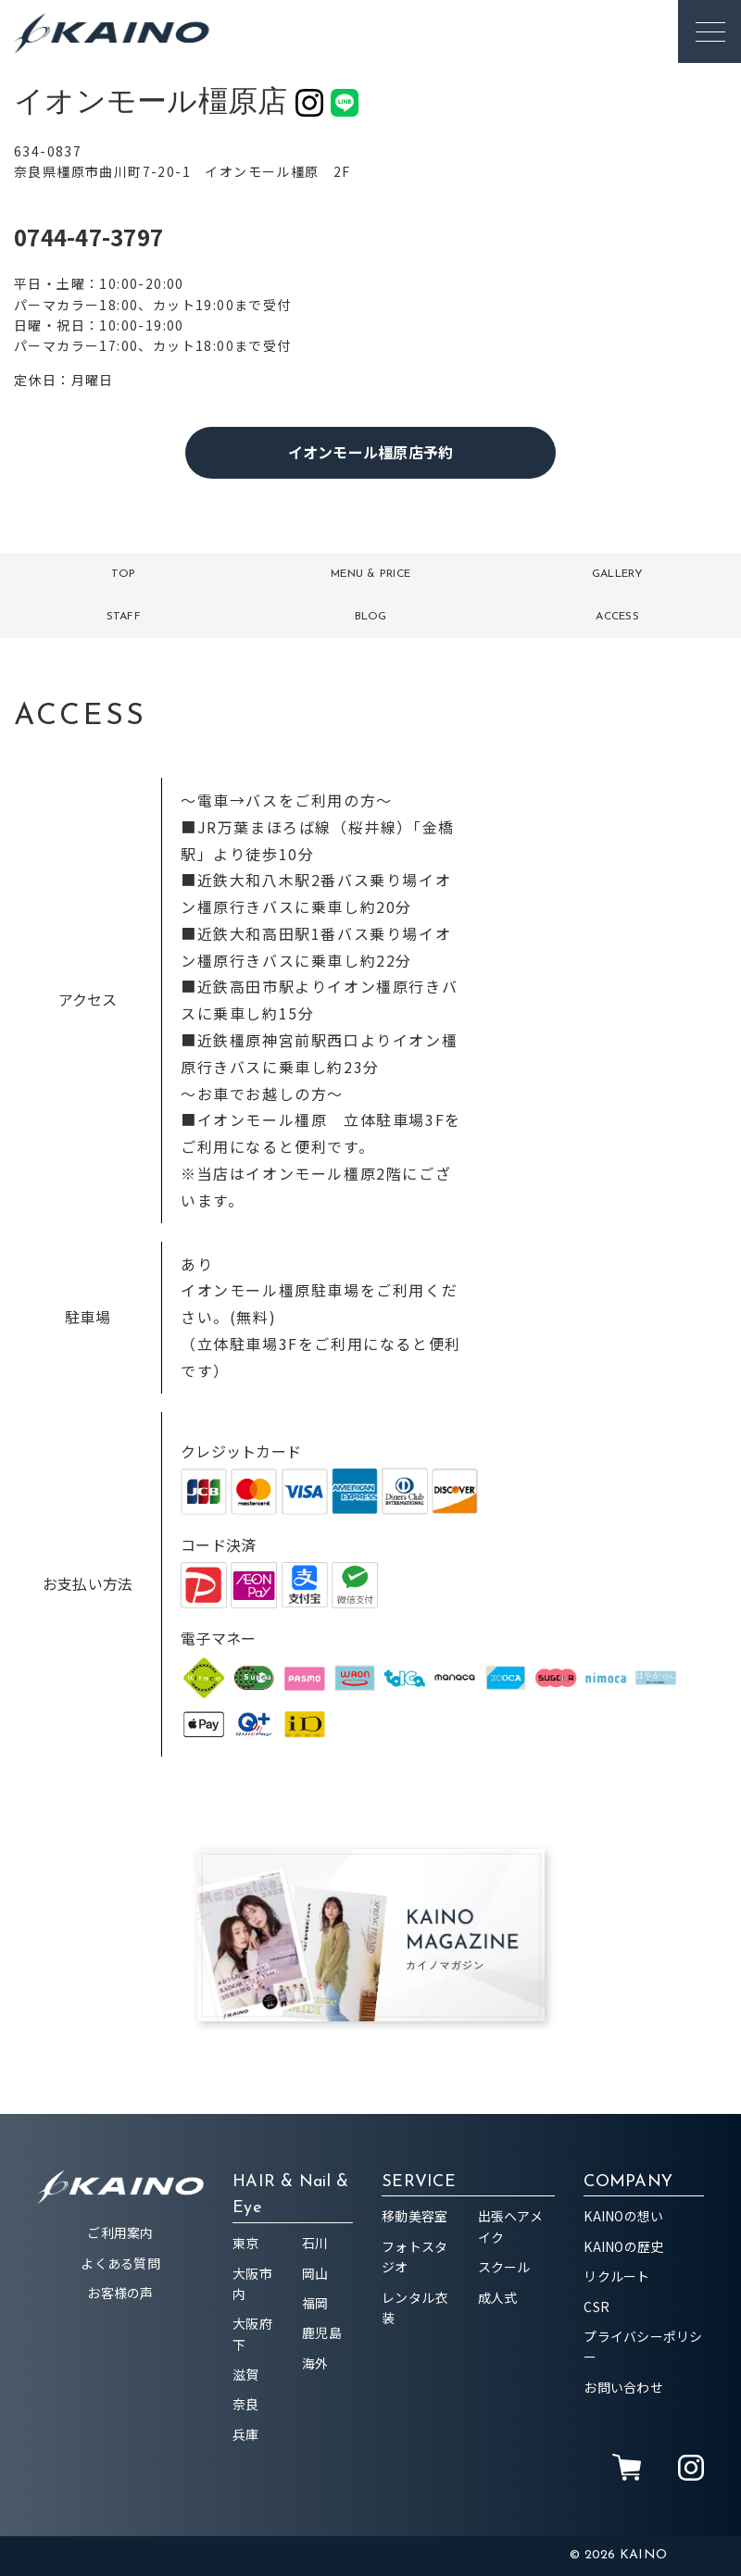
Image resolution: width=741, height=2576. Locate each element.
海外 (315, 2363)
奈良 (245, 2404)
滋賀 (245, 2374)
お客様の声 (120, 2292)
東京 (245, 2242)
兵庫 (245, 2434)
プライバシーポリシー (643, 2346)
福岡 (315, 2303)
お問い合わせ (623, 2387)
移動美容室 (414, 2216)
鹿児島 (322, 2332)
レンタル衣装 (414, 2307)
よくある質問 (120, 2263)
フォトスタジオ (414, 2256)
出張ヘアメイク (510, 2226)
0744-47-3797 (88, 236)
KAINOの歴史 (623, 2246)
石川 (315, 2242)
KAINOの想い (623, 2216)
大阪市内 (252, 2283)
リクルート (616, 2276)
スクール (504, 2266)
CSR (596, 2306)
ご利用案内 (120, 2232)
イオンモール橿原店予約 (371, 452)
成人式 (498, 2297)
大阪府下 (252, 2333)
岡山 (315, 2273)
